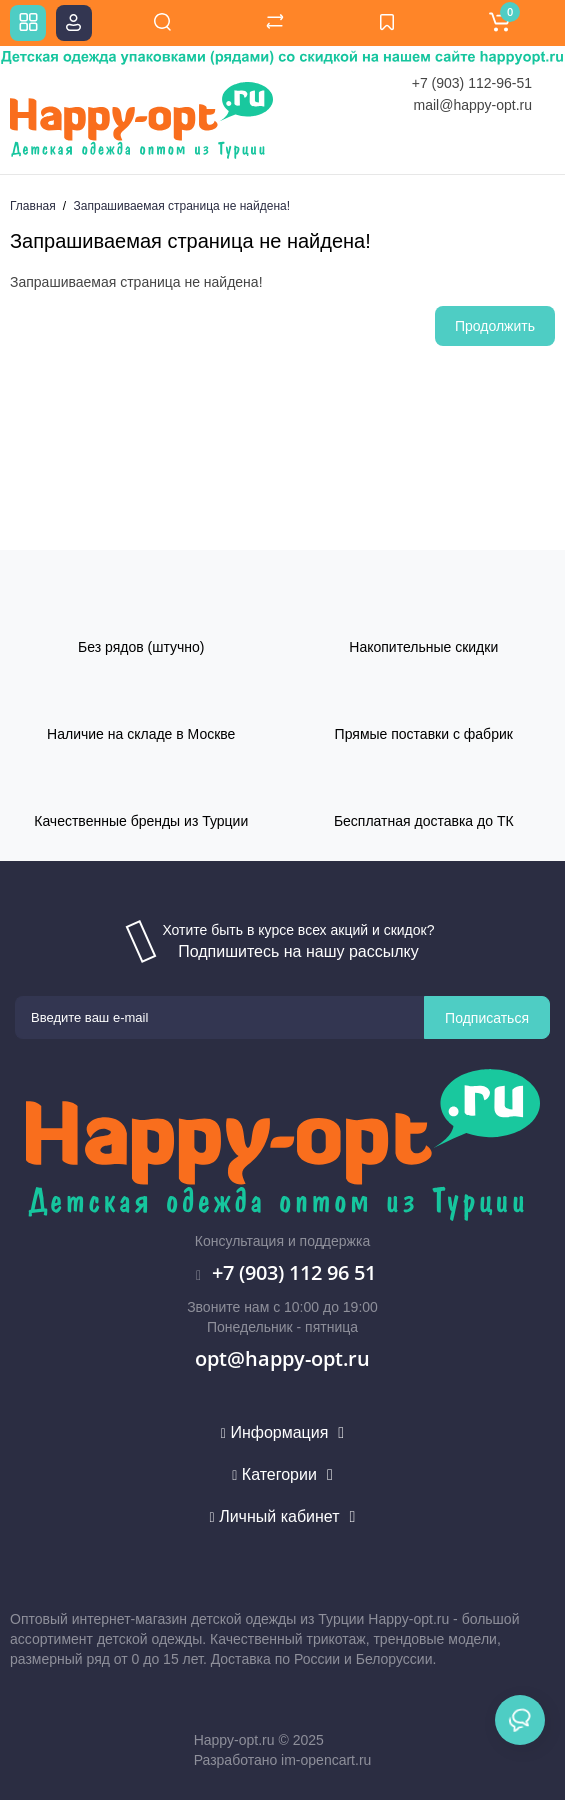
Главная (33, 206)
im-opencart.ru (326, 1760)
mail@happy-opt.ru (473, 105)
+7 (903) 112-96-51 (472, 83)
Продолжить (495, 326)
